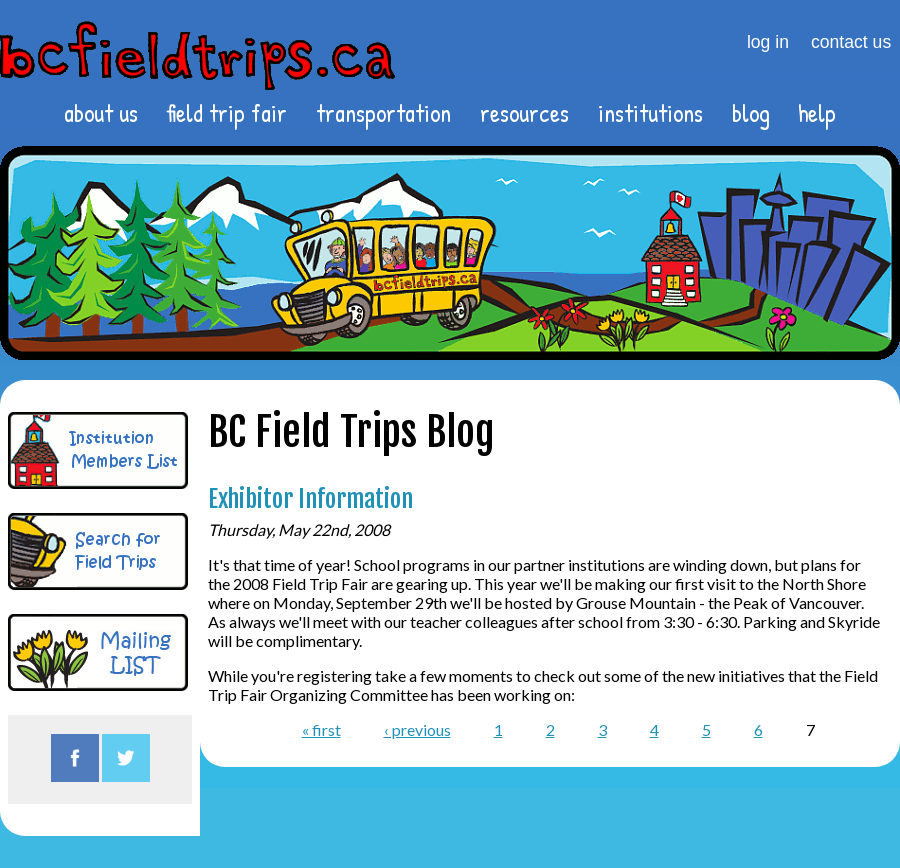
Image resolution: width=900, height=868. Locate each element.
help (817, 113)
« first (321, 729)
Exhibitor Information (310, 499)
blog (751, 113)
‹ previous (417, 729)
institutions (650, 113)
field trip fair (226, 113)
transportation (383, 113)
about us (101, 113)
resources (524, 113)
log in (768, 42)
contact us (851, 42)
